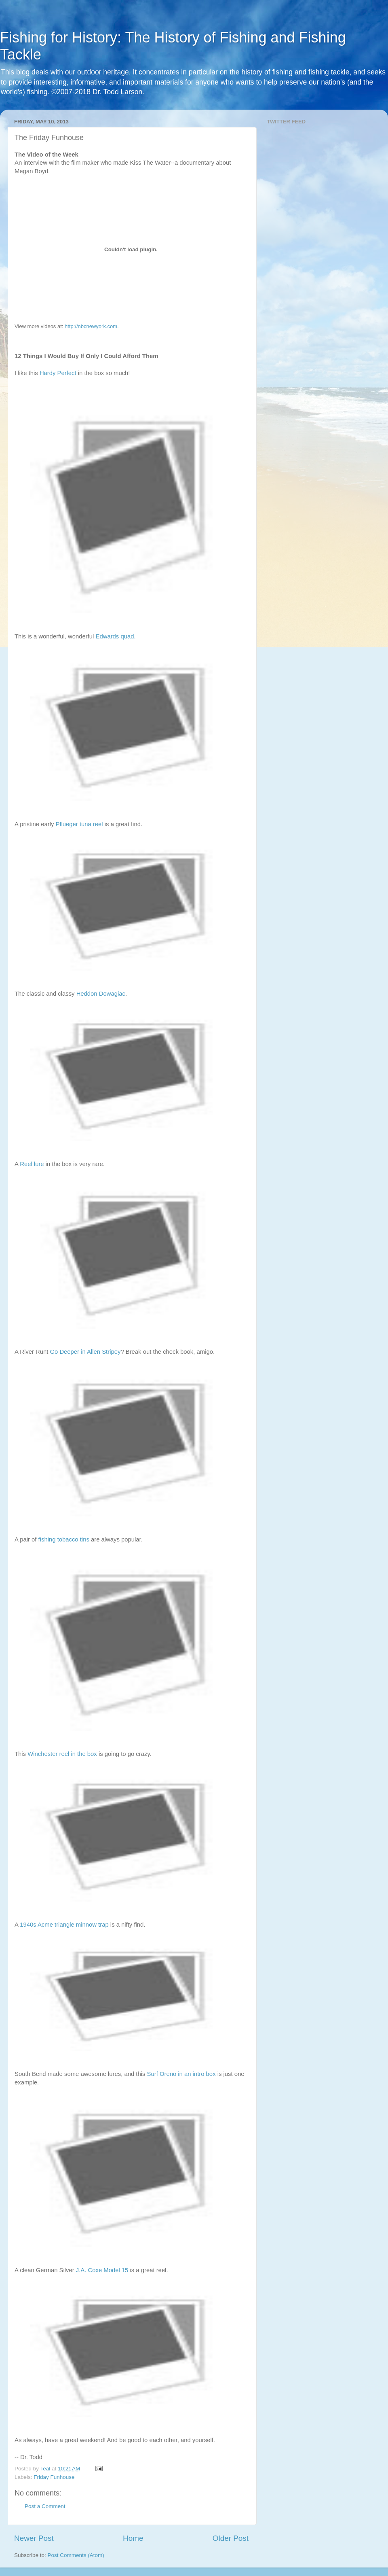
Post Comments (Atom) (76, 2555)
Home (133, 2538)
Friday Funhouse (54, 2477)
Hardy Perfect (58, 373)
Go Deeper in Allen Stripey (85, 1351)
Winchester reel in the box (62, 1754)
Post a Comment (45, 2506)
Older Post (231, 2538)
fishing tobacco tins (63, 1539)
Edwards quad (115, 636)
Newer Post (34, 2538)
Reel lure (32, 1164)
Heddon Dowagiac (100, 993)
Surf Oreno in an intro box (181, 2074)
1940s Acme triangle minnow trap (64, 1924)
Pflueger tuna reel (79, 824)
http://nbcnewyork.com (91, 326)
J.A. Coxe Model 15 (102, 2270)
